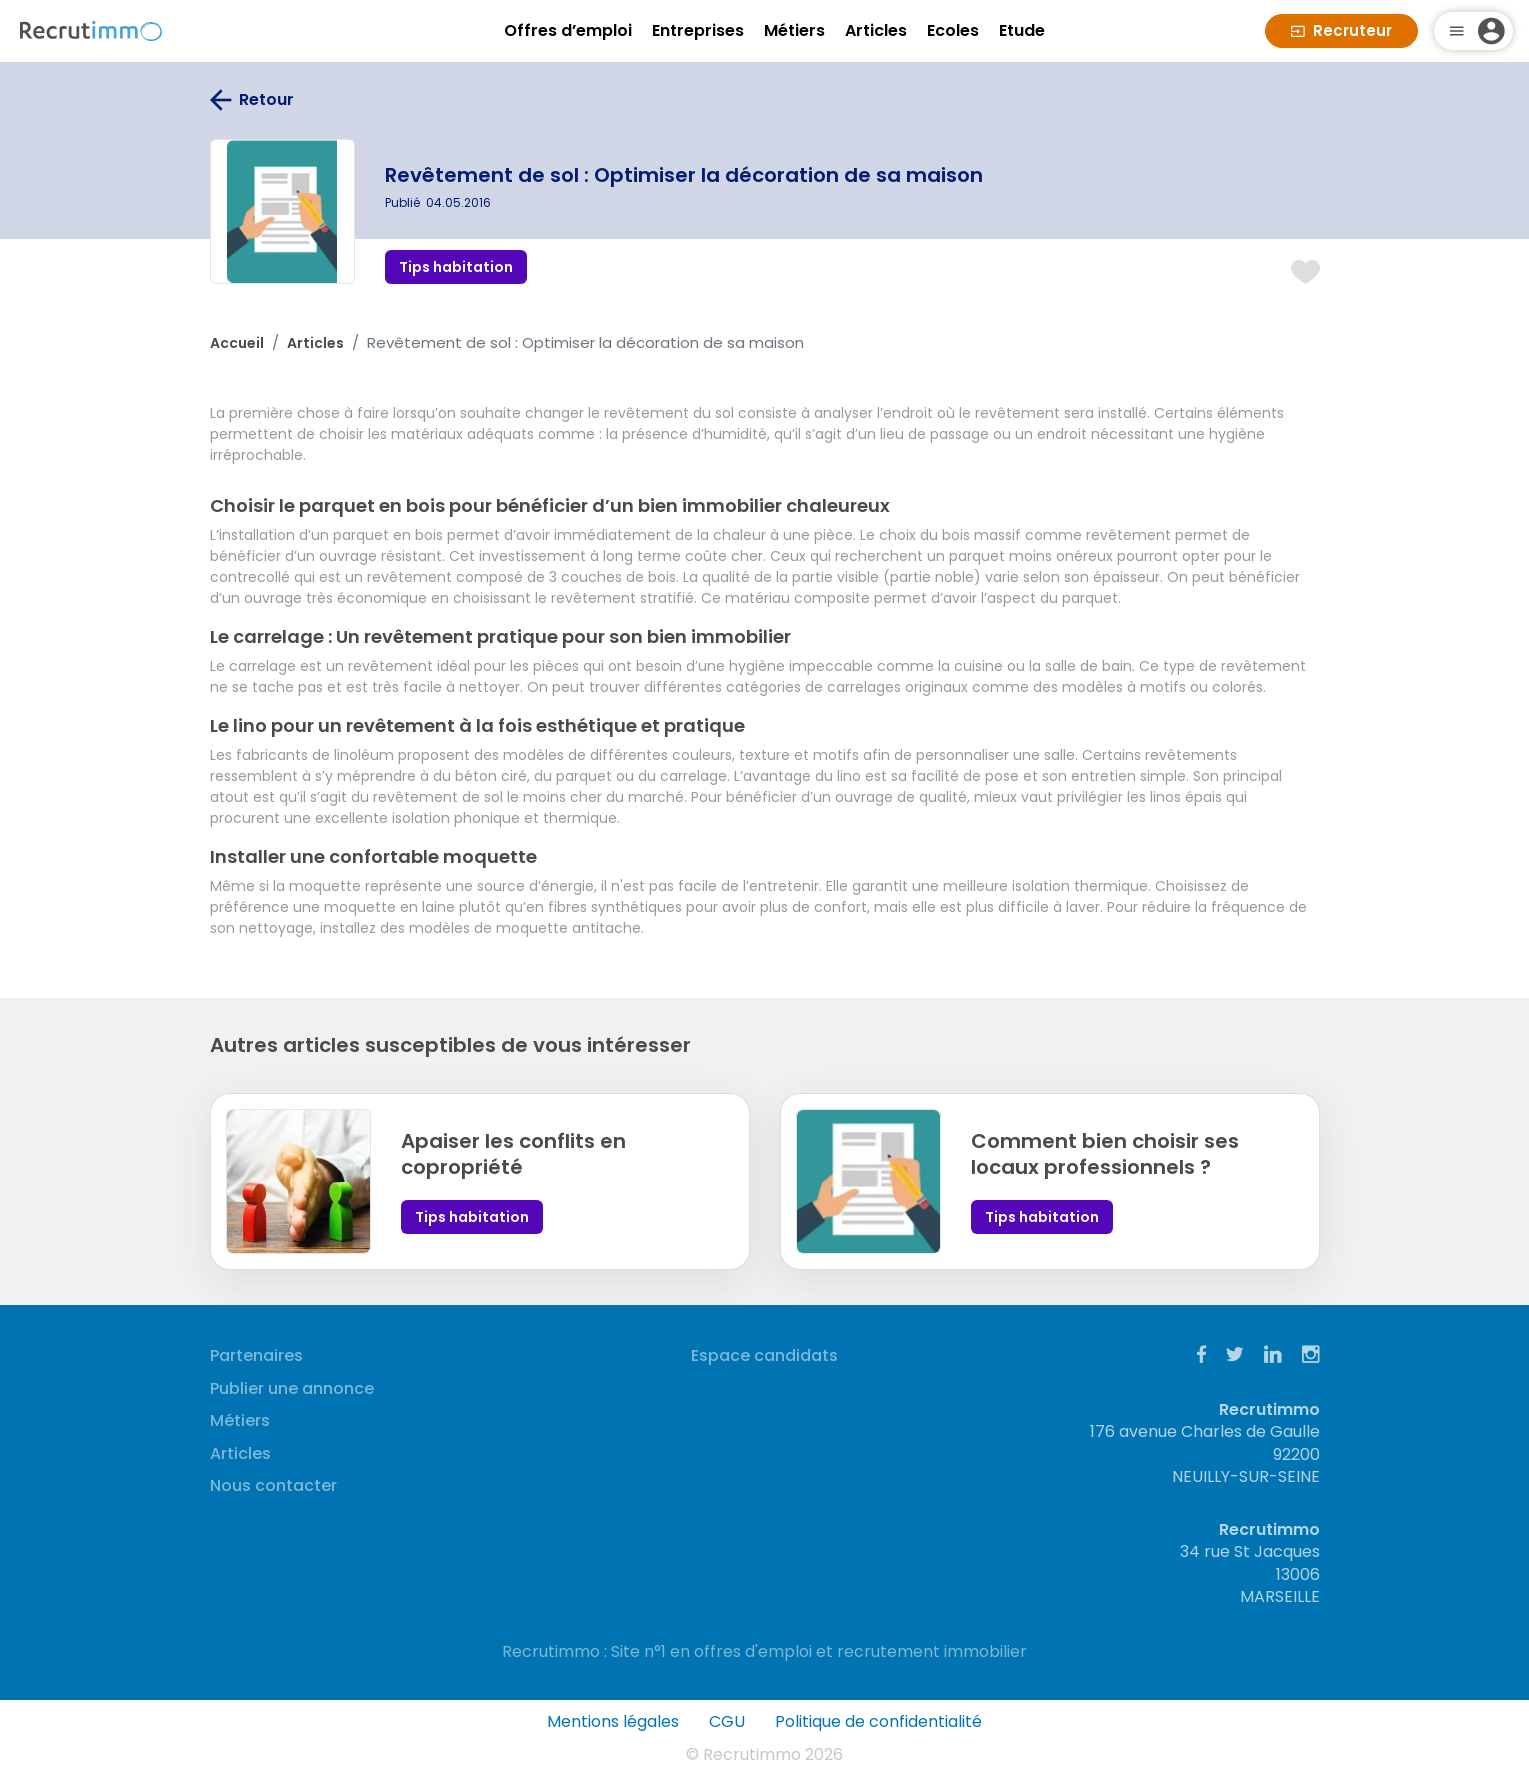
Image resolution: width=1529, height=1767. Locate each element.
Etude (1022, 30)
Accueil (237, 343)
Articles (876, 30)
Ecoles (953, 30)
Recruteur (1341, 30)
